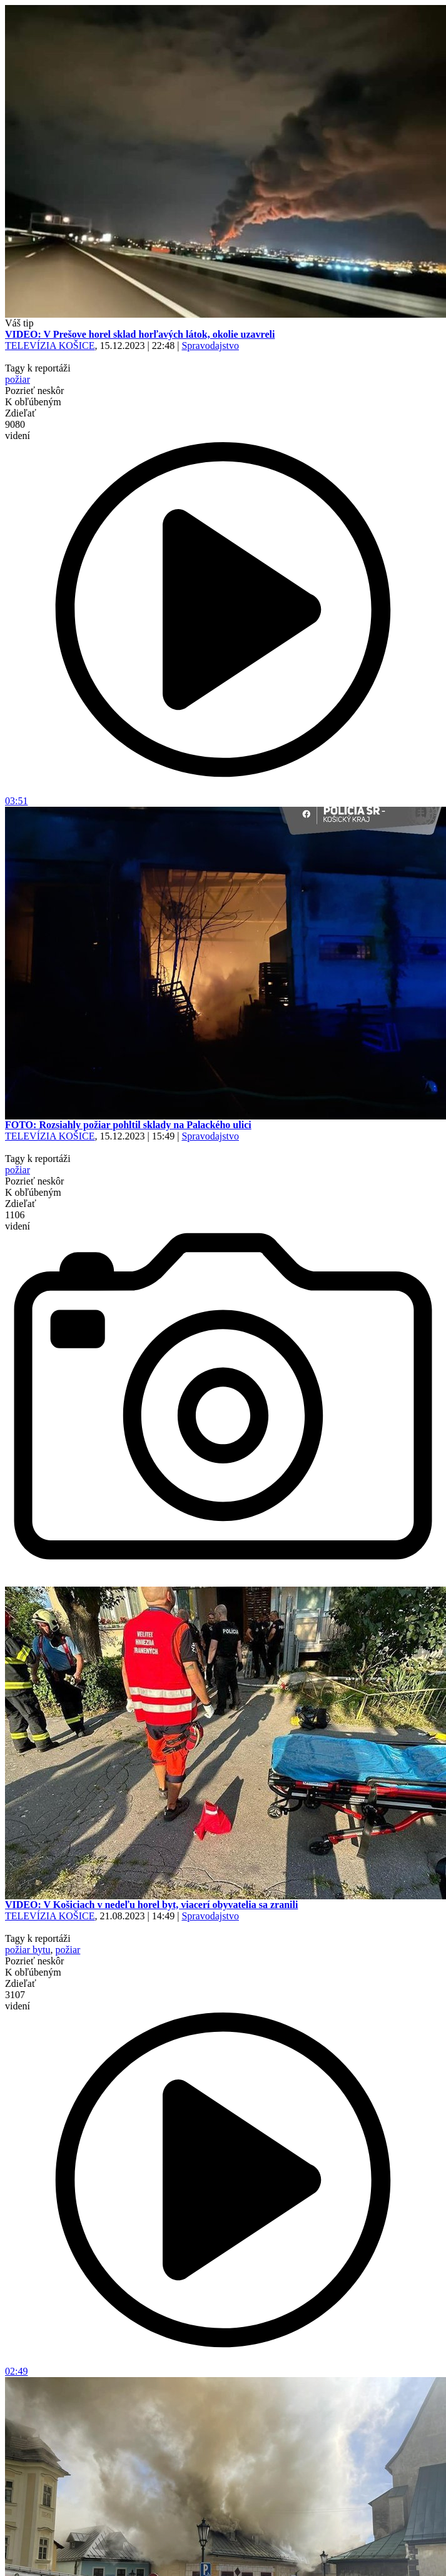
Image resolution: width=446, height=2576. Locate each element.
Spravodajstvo (210, 345)
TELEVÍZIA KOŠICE (50, 345)
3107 (17, 2000)
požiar (17, 379)
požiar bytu (27, 1949)
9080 (17, 430)
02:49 (223, 2366)
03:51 (223, 796)
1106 (17, 1220)
